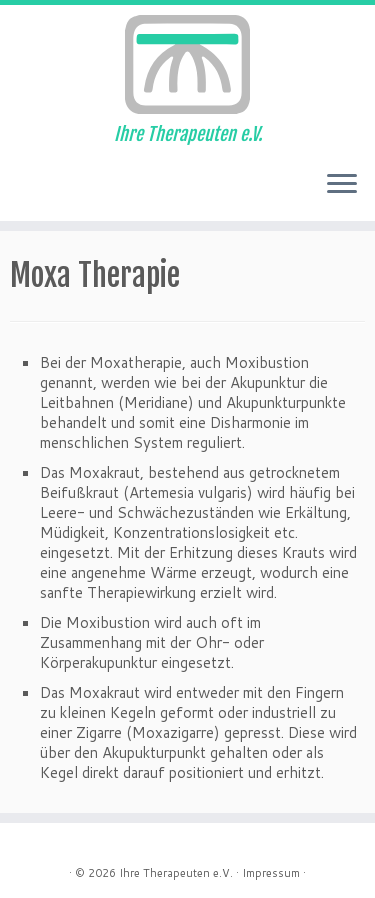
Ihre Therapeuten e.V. (176, 873)
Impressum (271, 873)
